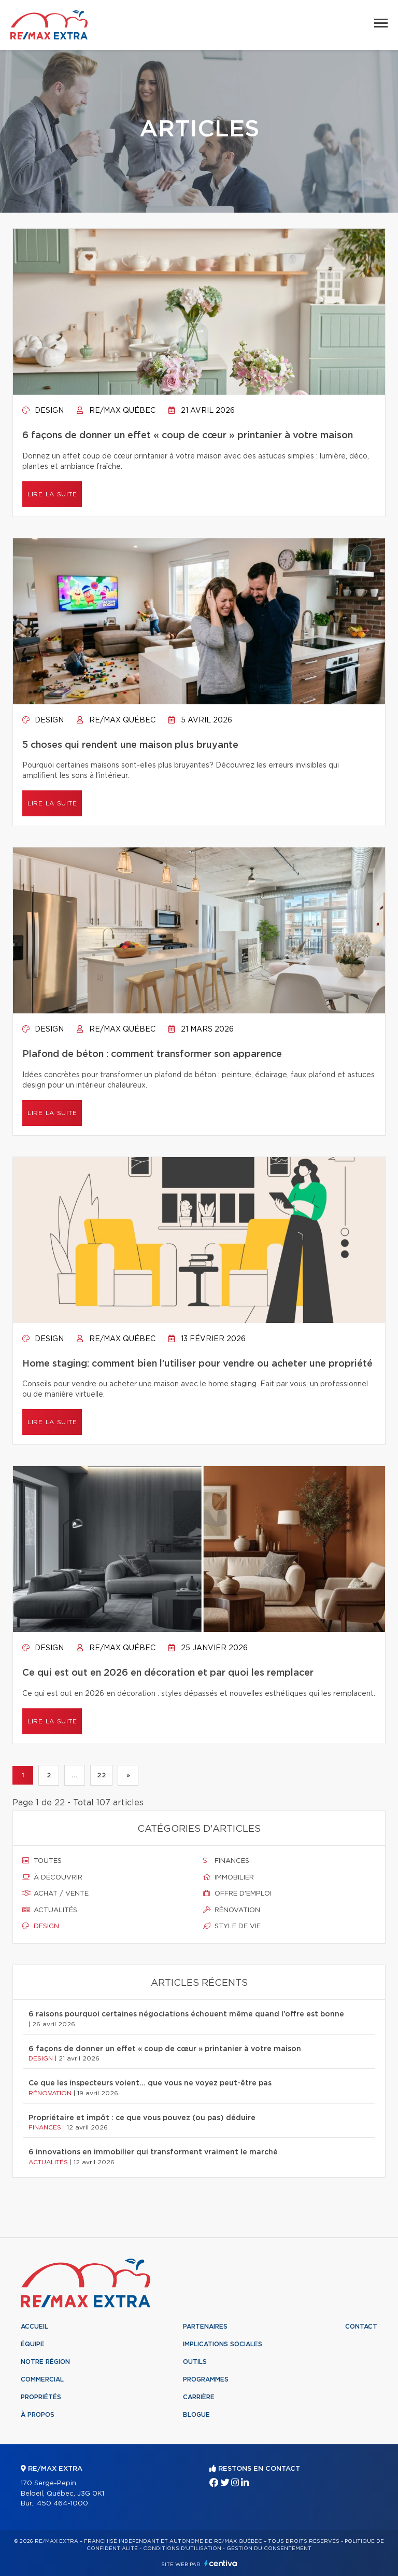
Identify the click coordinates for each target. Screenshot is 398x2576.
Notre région (45, 2362)
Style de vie (232, 1926)
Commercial (42, 2379)
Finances (226, 1860)
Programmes (206, 2379)
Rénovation (231, 1910)
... (74, 1775)
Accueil (34, 2326)
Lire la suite (52, 494)
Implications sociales (222, 2344)
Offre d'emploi (237, 1893)
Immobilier (228, 1877)
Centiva (220, 2563)
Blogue (196, 2415)
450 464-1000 (62, 2503)
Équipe (33, 2344)
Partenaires (205, 2326)
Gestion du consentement (268, 2548)
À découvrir (52, 1877)
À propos (37, 2415)
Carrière (199, 2397)
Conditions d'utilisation (182, 2548)
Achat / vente (55, 1893)
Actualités (49, 1910)
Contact (361, 2326)
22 (101, 1775)
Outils (195, 2362)
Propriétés (41, 2397)
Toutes (42, 1860)
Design (43, 410)
